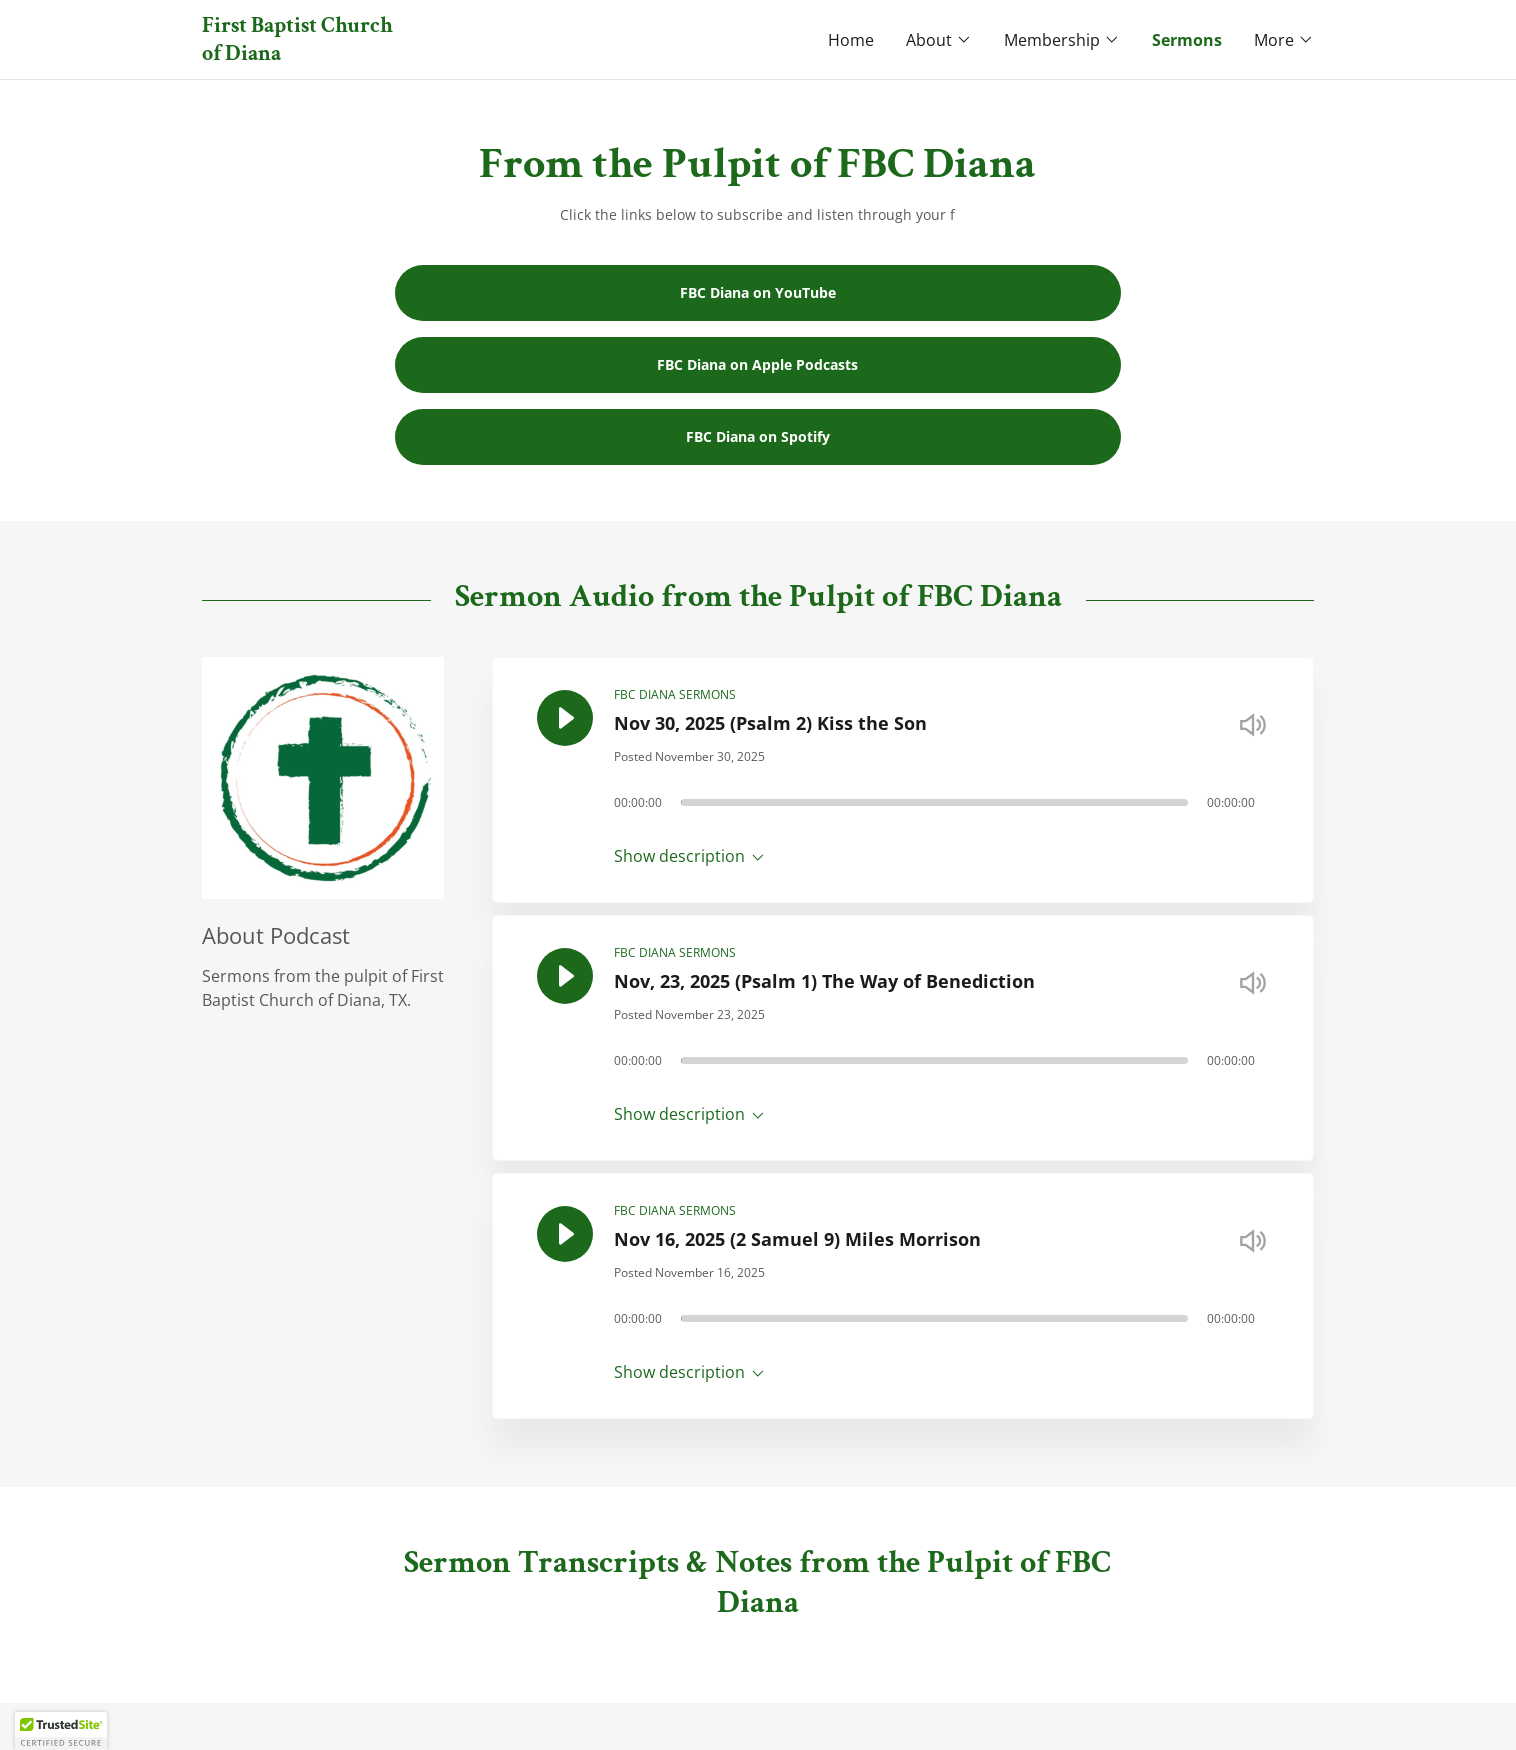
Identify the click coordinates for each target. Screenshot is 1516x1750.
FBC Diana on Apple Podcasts (757, 364)
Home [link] (851, 40)
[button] (939, 40)
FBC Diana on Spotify (758, 436)
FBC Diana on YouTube (758, 292)
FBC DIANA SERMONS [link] (675, 694)
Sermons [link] (1187, 40)
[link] (480, 54)
